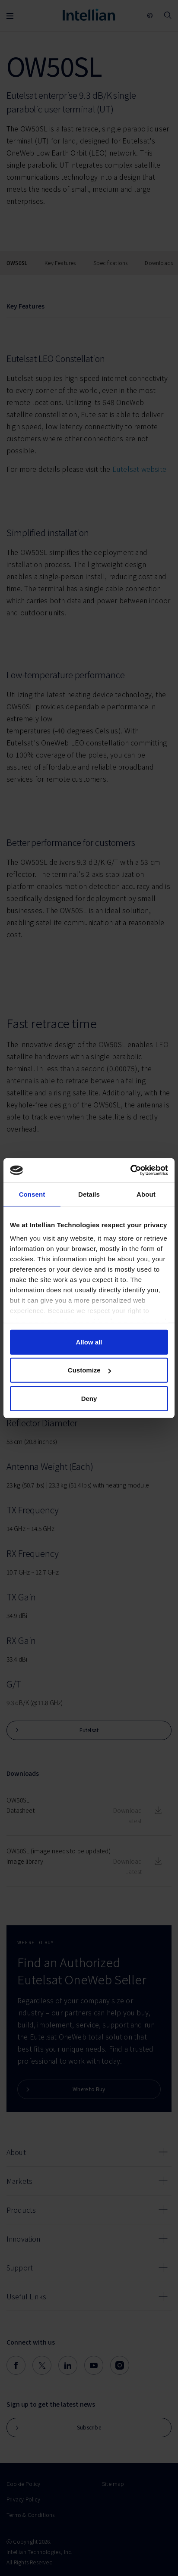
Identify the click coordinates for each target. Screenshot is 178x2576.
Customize (89, 1370)
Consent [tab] (32, 1194)
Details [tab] (89, 1194)
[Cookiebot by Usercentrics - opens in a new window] (130, 1170)
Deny (89, 1398)
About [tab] (146, 1194)
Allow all (89, 1341)
